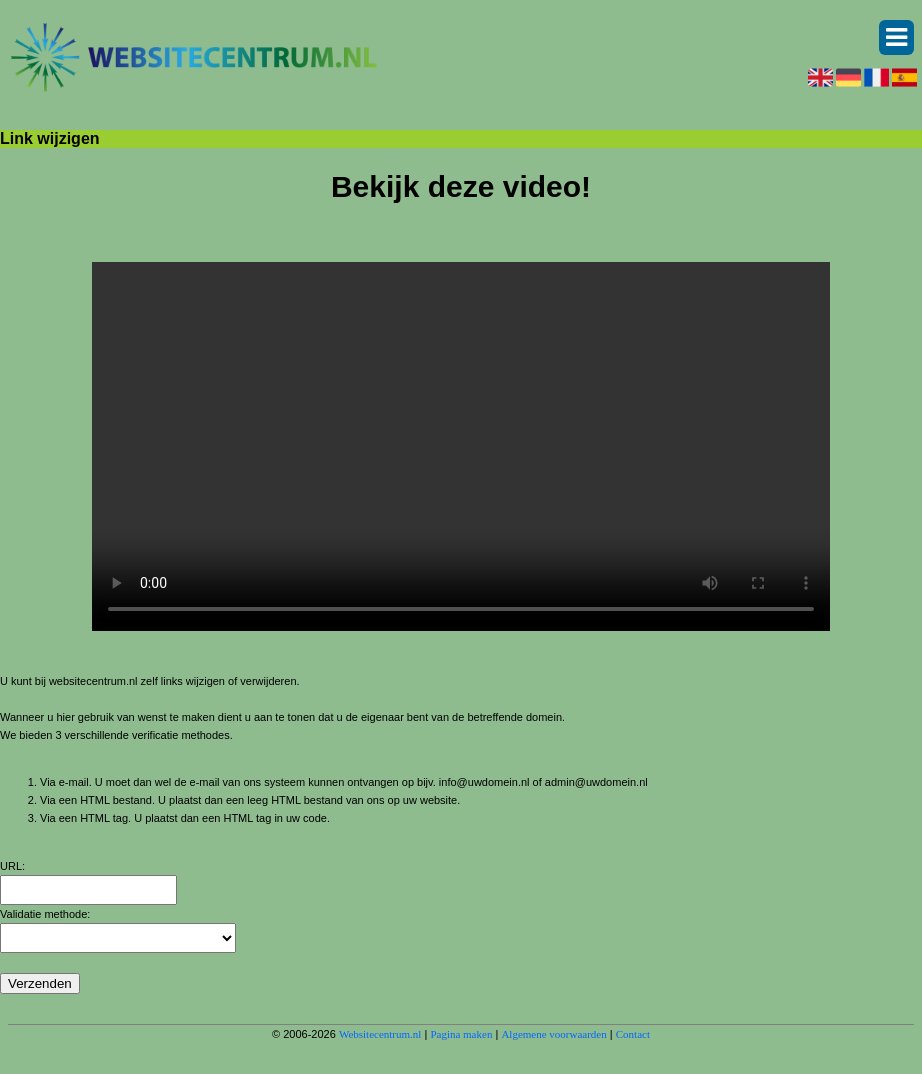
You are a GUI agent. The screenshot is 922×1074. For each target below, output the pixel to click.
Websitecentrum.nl (380, 1034)
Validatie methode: (45, 914)
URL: (12, 866)
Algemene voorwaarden (553, 1034)
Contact (633, 1034)
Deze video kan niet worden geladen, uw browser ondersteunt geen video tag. (461, 446)
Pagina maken (461, 1034)
